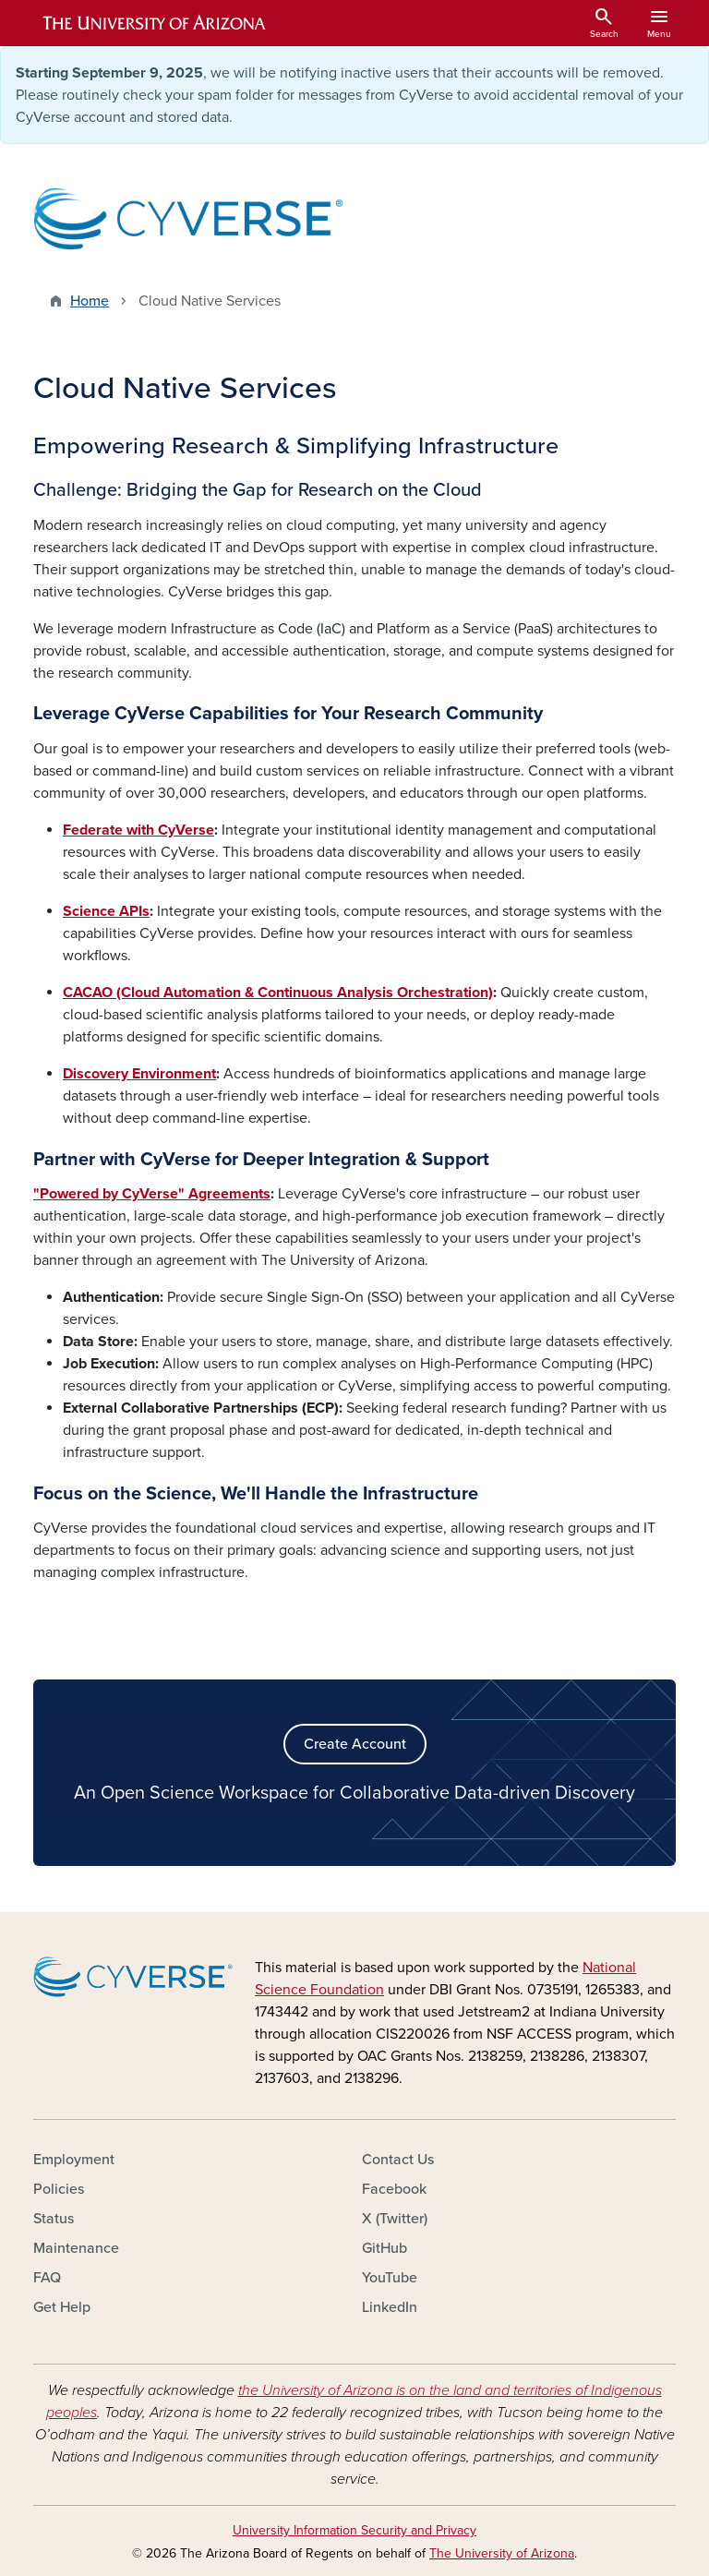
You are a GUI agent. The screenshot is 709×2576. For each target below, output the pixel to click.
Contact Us (398, 2159)
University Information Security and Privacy (354, 2530)
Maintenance (76, 2248)
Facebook (394, 2189)
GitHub (384, 2248)
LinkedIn (389, 2307)
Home (89, 301)
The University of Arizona (501, 2553)
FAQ (47, 2278)
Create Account (355, 1744)
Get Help (61, 2307)
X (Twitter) (394, 2218)
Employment (73, 2159)
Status (53, 2218)
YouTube (389, 2278)
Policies (58, 2189)
